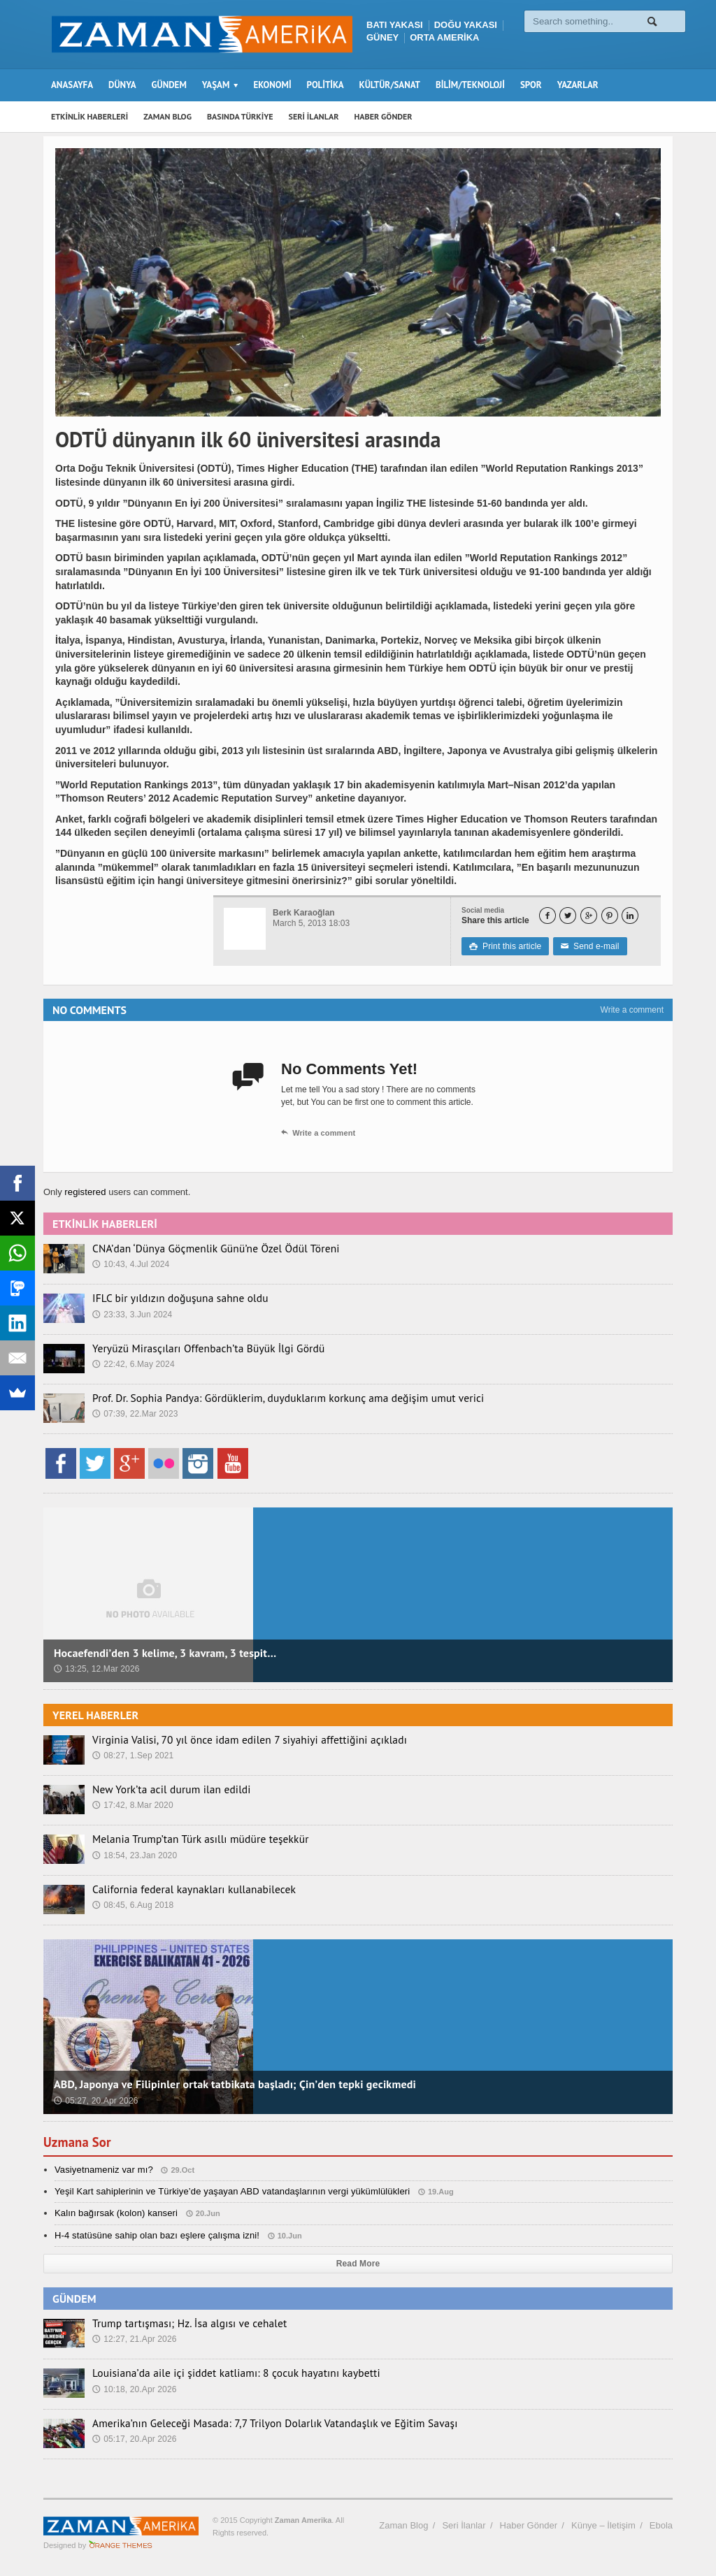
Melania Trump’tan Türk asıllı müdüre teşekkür (188, 1838)
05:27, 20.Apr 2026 (95, 2101)
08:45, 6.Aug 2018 (132, 1904)
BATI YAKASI (394, 25)
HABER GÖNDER (384, 116)
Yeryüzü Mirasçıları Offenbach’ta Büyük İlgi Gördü (195, 1348)
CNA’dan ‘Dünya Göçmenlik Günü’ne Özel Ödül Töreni (202, 1248)
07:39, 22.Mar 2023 (134, 1413)
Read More (357, 2264)
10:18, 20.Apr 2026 (133, 2389)
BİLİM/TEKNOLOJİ (470, 85)
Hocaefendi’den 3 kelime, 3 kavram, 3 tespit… (162, 1653)
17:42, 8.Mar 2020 (131, 1804)
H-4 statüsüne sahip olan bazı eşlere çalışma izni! (155, 2235)
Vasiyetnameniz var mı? (103, 2169)
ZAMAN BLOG (167, 116)
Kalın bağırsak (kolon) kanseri (115, 2213)
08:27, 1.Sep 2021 (132, 1755)
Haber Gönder (528, 2525)
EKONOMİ (272, 85)
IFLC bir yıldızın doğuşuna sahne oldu (170, 1297)
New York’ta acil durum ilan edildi (162, 1789)
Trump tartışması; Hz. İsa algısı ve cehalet (178, 2323)
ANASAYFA (72, 85)
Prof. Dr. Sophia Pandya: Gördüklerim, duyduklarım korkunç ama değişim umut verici (266, 1397)
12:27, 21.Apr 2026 (133, 2338)
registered (85, 1192)
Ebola (661, 2525)
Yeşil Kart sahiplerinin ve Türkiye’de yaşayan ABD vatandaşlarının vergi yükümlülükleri (228, 2191)
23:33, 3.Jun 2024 (131, 1314)
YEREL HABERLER (94, 1715)
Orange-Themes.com (120, 2545)
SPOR (531, 85)
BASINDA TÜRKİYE (240, 116)
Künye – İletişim (603, 2525)
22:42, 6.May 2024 (132, 1363)
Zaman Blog (403, 2525)
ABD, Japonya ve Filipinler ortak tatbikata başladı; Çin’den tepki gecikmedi (230, 2084)
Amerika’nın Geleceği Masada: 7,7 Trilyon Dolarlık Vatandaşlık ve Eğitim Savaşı (254, 2423)
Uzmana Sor (79, 2142)
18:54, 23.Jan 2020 (134, 1855)
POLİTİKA (325, 85)
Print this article (504, 946)
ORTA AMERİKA (444, 37)
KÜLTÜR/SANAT (389, 85)
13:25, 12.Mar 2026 (96, 1669)
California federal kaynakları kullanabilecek (182, 1889)
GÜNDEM (169, 85)
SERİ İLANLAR (314, 116)
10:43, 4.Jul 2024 (130, 1263)
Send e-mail (587, 946)
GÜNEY (382, 37)
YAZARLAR (578, 85)
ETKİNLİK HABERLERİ (89, 116)
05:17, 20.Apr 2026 (133, 2438)
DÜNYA (122, 85)
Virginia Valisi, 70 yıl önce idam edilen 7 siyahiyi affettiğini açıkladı (231, 1739)
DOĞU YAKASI (465, 25)
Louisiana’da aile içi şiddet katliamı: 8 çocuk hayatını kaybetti (219, 2372)
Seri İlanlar (463, 2525)
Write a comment (632, 1010)
